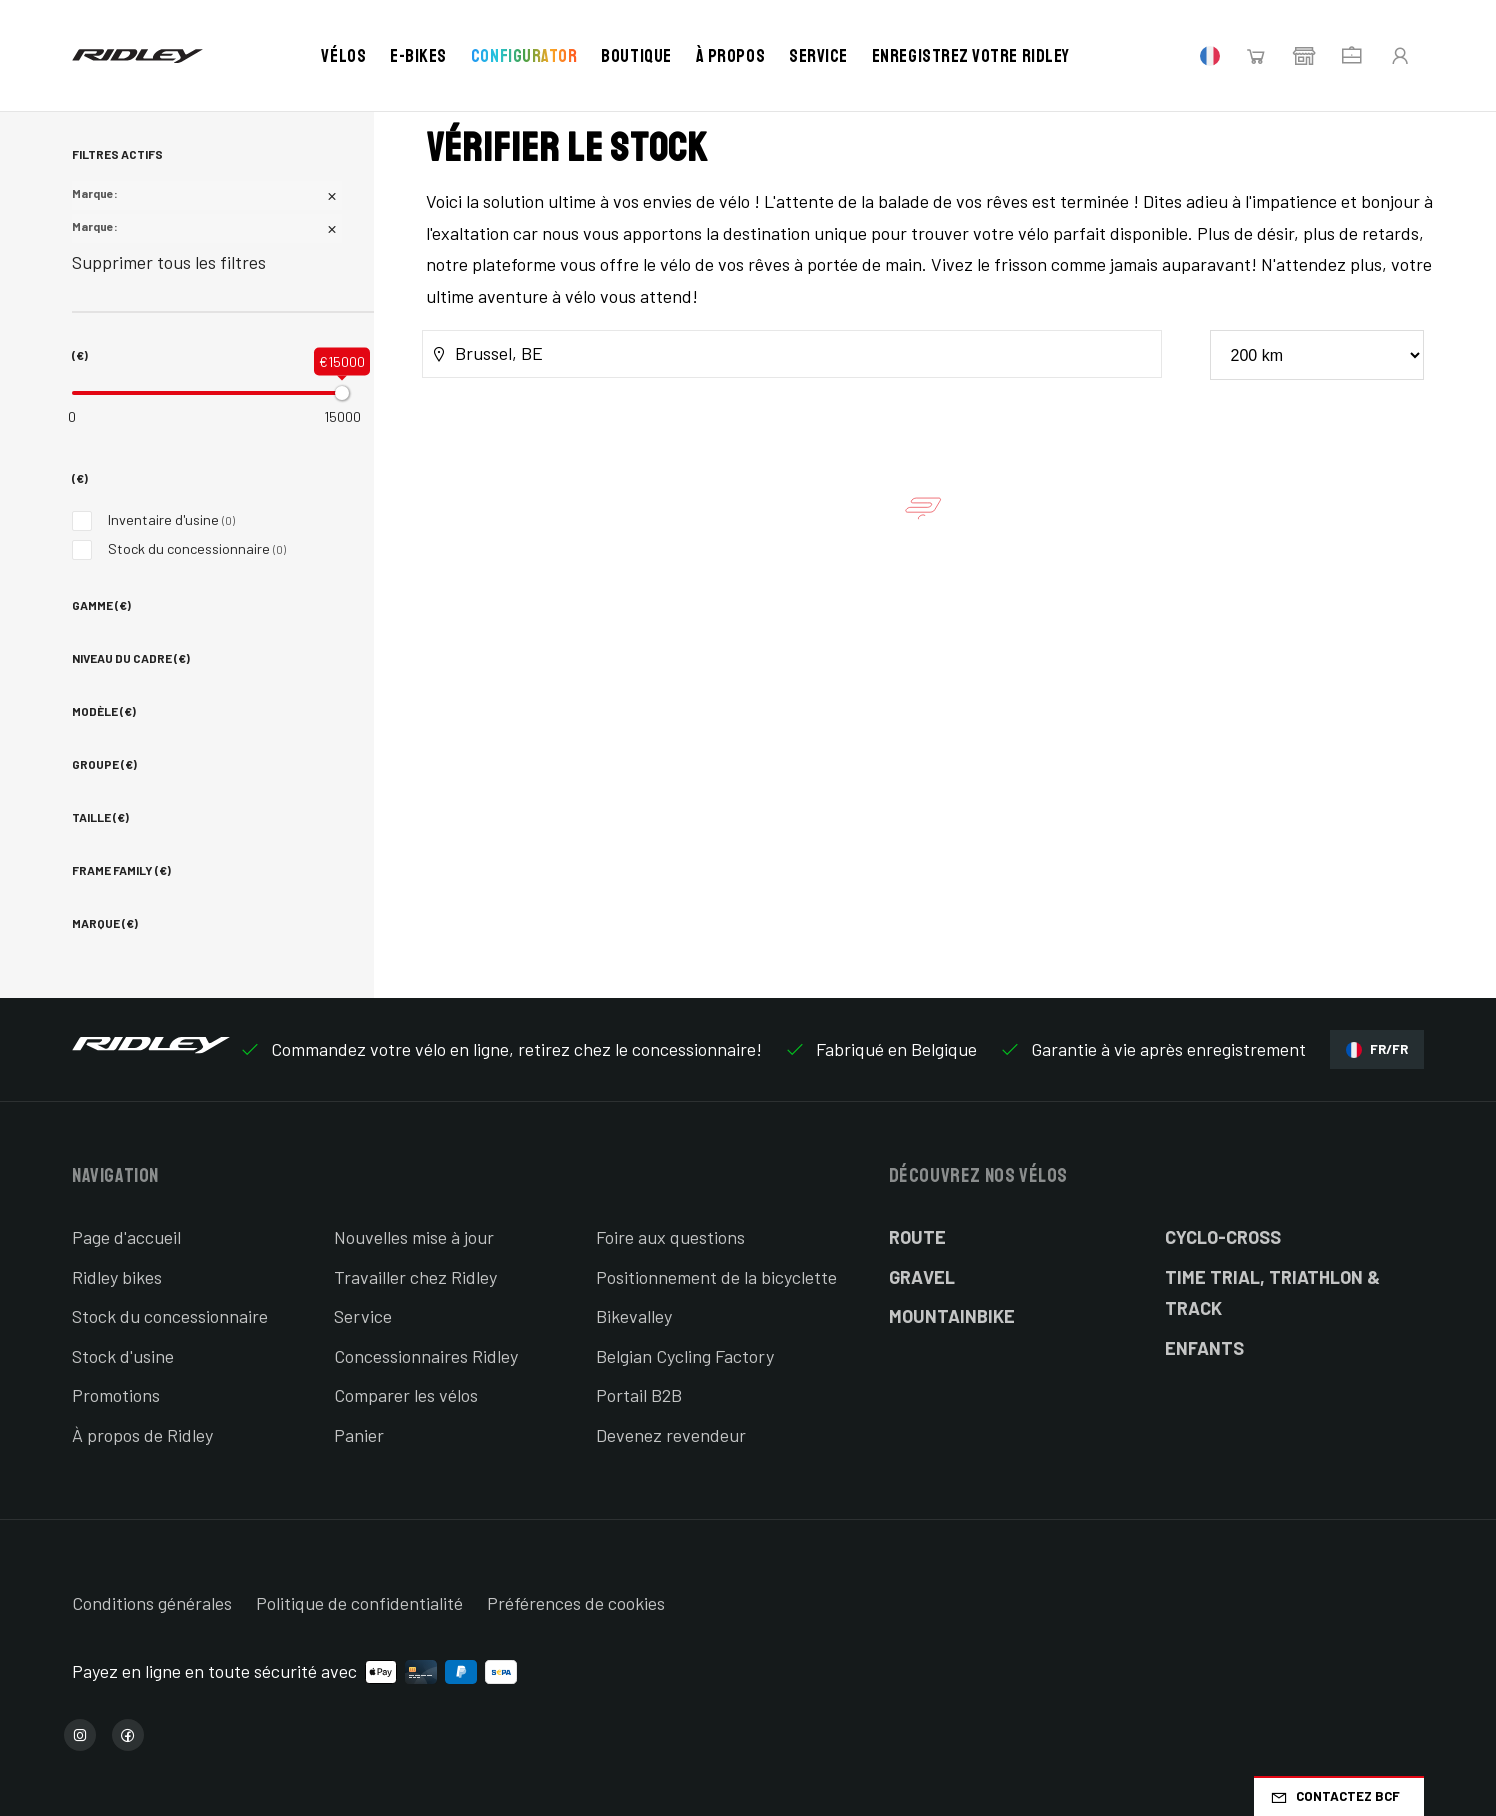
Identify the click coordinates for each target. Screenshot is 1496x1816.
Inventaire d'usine (153, 519)
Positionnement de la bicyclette (716, 1277)
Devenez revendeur (671, 1435)
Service (818, 56)
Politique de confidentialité (359, 1603)
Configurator (524, 56)
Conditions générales (152, 1603)
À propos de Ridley (142, 1435)
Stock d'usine (123, 1356)
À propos (730, 56)
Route (917, 1237)
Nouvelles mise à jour (414, 1237)
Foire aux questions (670, 1237)
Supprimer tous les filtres (169, 262)
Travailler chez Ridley (415, 1277)
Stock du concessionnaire (179, 548)
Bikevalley (634, 1316)
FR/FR (1377, 1049)
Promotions (116, 1395)
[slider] (342, 393)
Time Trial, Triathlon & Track (1272, 1293)
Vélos (343, 56)
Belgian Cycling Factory (685, 1356)
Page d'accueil (126, 1237)
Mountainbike (952, 1316)
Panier (359, 1435)
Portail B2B (639, 1395)
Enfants (1204, 1348)
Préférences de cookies (576, 1603)
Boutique (636, 56)
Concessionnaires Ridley (426, 1356)
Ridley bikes (117, 1277)
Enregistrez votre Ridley (971, 56)
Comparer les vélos (406, 1395)
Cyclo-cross (1223, 1237)
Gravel (922, 1277)
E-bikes (418, 56)
